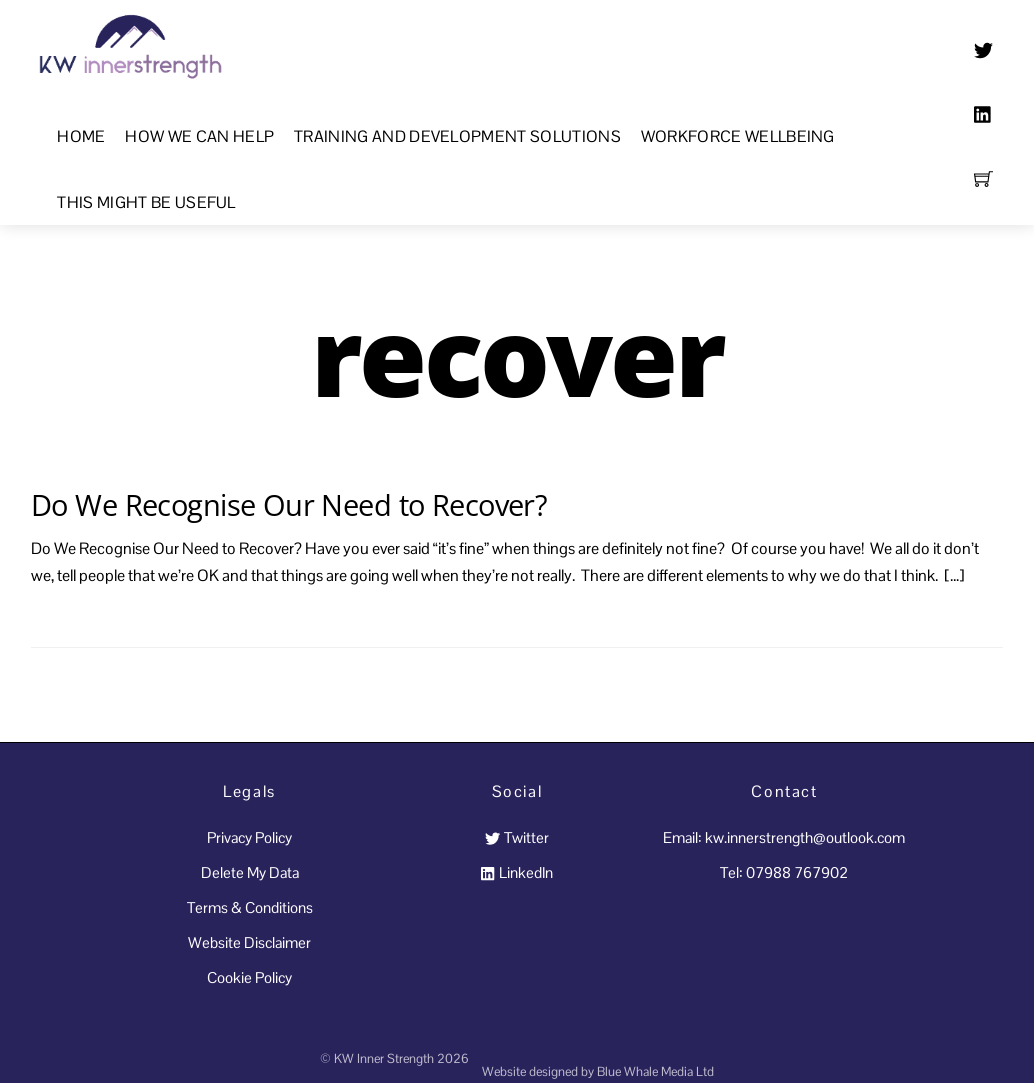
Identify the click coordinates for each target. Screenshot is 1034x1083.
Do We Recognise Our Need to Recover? (289, 504)
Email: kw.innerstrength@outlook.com (784, 837)
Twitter (516, 837)
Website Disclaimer (249, 942)
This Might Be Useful (146, 202)
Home (81, 136)
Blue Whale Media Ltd (655, 1071)
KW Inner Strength (384, 1058)
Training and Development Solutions (457, 136)
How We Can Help (199, 136)
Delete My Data (250, 872)
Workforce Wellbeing (738, 136)
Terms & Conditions (250, 907)
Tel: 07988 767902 (784, 872)
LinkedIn (517, 872)
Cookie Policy (249, 977)
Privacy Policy (249, 837)
